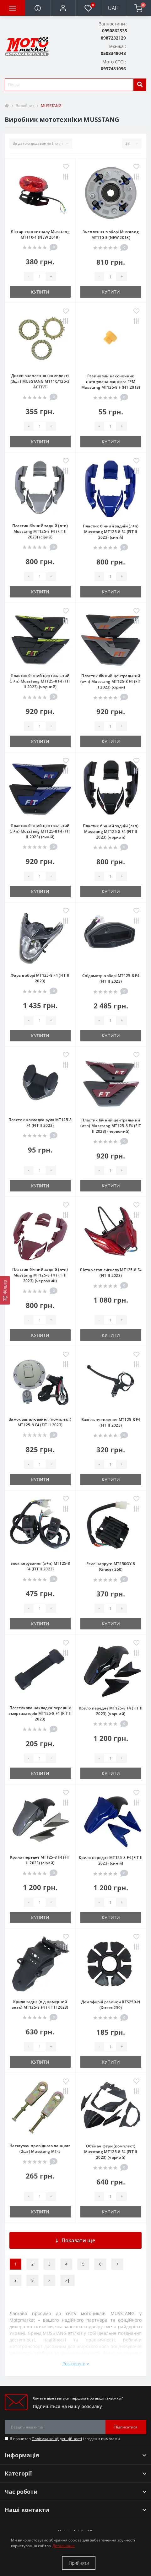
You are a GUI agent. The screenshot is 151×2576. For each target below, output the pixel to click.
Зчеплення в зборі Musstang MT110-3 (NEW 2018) (111, 234)
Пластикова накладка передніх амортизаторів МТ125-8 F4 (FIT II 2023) (40, 1713)
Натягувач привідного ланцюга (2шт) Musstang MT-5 (40, 2148)
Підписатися (126, 2427)
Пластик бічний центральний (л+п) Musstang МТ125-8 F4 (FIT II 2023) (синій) (40, 831)
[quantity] (39, 276)
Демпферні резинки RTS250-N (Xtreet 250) (110, 2004)
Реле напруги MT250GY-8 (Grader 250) (110, 1566)
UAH (113, 8)
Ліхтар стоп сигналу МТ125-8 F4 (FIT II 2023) (111, 1272)
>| (67, 2280)
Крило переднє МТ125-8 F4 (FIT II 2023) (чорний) (111, 1710)
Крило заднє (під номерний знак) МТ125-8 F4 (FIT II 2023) (40, 2004)
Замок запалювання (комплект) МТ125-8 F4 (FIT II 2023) (40, 1422)
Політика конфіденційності (57, 2438)
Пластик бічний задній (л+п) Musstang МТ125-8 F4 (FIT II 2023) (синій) (111, 531)
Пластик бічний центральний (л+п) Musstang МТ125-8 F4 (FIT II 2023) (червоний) (110, 1125)
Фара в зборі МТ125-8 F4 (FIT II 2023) (40, 978)
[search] (139, 84)
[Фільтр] (5, 1290)
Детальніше (63, 2545)
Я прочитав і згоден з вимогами (65, 2438)
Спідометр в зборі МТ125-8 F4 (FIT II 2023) (110, 978)
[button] (62, 8)
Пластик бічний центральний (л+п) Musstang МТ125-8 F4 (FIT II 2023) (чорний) (40, 681)
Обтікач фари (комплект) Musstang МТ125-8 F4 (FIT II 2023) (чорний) (111, 2151)
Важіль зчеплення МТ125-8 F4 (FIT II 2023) (110, 1422)
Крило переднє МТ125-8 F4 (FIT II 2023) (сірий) (40, 1860)
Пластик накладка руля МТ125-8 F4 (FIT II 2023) (40, 1122)
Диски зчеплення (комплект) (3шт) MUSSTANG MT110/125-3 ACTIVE (40, 381)
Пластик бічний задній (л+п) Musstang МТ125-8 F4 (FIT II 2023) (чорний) (111, 831)
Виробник (25, 105)
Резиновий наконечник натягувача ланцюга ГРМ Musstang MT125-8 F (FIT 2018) (110, 381)
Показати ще (75, 2240)
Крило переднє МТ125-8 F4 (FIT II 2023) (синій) (111, 1860)
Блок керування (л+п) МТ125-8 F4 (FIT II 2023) (40, 1566)
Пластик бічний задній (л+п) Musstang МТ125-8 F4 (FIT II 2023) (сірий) (40, 531)
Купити (40, 292)
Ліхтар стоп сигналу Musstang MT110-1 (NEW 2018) (40, 234)
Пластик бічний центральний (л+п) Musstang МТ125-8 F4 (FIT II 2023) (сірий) (110, 681)
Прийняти (79, 2563)
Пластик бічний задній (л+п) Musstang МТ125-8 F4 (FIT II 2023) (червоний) (40, 1275)
